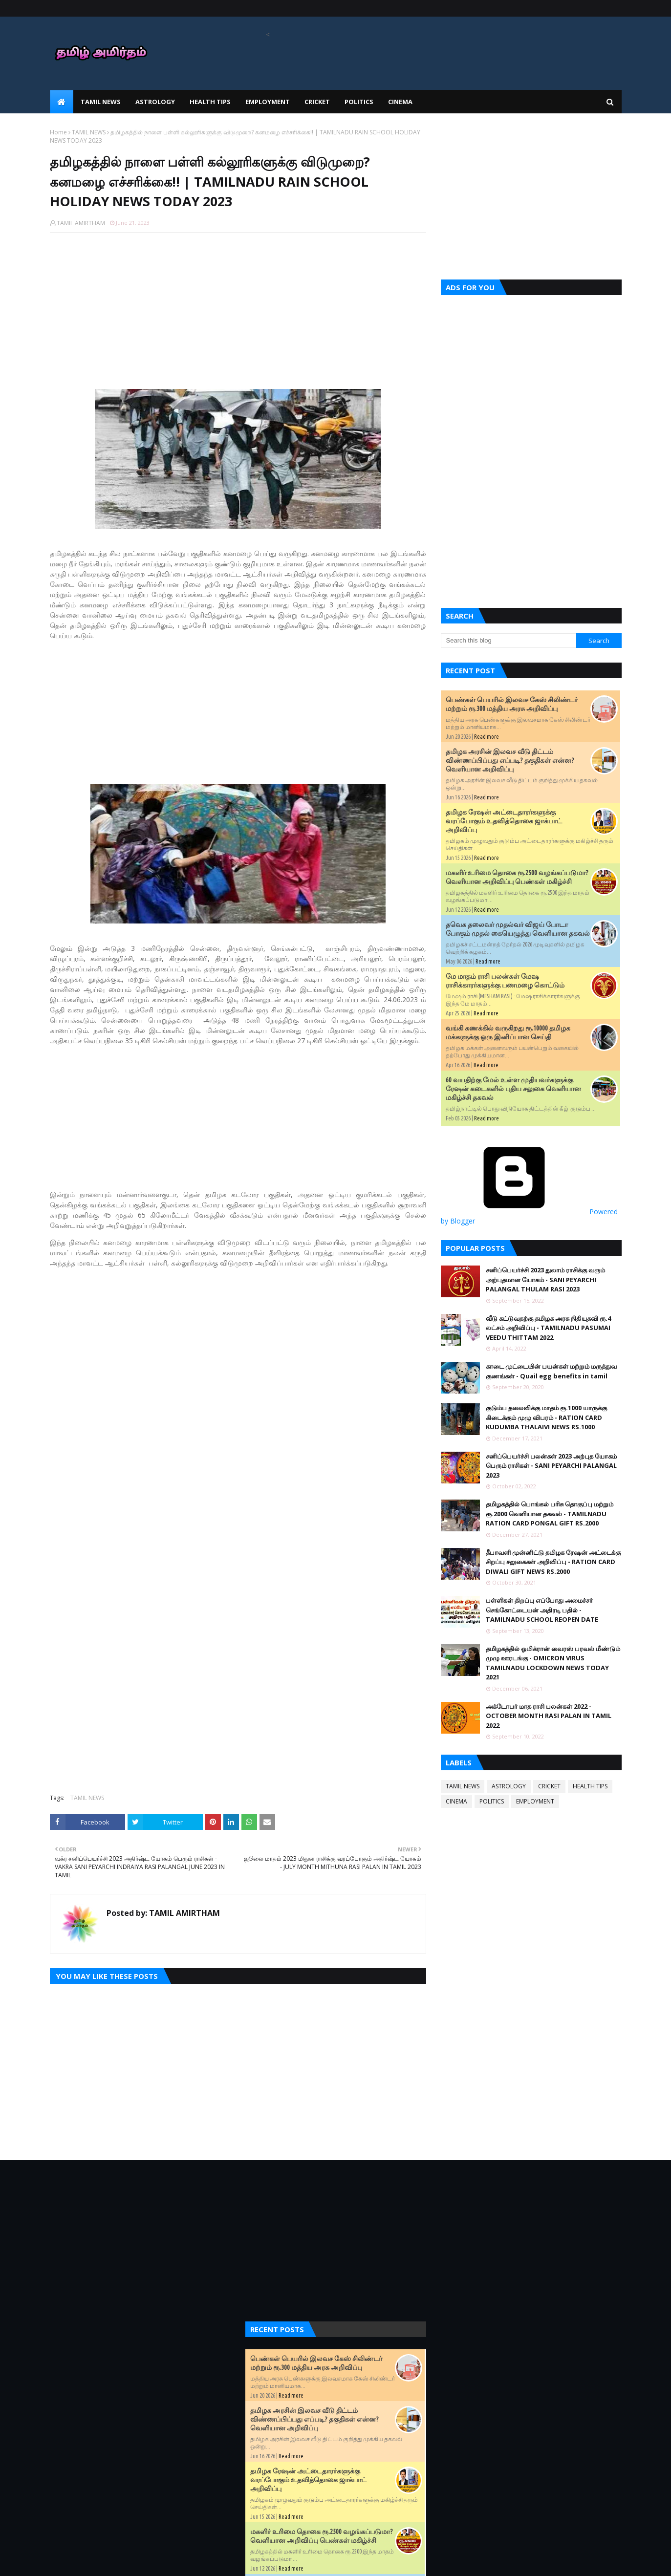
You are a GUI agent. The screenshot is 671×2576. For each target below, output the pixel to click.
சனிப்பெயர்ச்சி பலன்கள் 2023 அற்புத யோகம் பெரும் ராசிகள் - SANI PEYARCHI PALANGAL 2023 (551, 1466)
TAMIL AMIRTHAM (81, 223)
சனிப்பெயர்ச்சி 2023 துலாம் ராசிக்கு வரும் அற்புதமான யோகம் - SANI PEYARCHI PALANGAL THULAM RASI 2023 (545, 1279)
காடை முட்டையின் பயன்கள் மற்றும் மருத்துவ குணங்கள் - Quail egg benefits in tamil (551, 1371)
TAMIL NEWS (89, 132)
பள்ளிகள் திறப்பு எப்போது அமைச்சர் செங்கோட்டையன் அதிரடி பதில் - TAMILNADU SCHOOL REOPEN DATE (542, 1610)
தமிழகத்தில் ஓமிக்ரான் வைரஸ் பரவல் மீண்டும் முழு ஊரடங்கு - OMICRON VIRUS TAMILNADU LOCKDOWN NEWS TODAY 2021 (553, 1663)
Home (58, 132)
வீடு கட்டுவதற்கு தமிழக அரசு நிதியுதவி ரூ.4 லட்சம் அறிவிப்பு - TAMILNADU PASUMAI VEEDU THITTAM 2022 (548, 1328)
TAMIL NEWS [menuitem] (101, 101)
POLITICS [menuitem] (359, 101)
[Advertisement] (238, 310)
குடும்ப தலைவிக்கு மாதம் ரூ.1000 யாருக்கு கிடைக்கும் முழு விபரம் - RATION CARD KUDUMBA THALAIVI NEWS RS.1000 (546, 1417)
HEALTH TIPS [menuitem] (210, 101)
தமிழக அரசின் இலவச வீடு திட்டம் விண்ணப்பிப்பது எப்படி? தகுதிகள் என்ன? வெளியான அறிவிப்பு (510, 760)
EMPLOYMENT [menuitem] (267, 101)
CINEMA (456, 1801)
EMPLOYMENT (535, 1801)
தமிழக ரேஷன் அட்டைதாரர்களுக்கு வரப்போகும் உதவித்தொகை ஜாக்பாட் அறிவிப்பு (504, 821)
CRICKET (549, 1786)
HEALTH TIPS (590, 1786)
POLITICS (491, 1801)
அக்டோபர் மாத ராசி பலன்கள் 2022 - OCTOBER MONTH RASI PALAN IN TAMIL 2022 (548, 1716)
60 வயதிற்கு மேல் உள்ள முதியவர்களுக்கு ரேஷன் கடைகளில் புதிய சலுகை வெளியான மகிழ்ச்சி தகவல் (513, 1088)
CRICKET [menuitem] (317, 101)
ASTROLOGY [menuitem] (155, 101)
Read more (486, 736)
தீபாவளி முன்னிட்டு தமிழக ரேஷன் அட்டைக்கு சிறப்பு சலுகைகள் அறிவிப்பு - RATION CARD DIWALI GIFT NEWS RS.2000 (553, 1562)
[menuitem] (61, 101)
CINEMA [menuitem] (400, 101)
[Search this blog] (509, 640)
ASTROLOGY (509, 1786)
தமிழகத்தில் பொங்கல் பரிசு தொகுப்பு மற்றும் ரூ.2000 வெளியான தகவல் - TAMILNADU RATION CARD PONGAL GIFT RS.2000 (549, 1513)
